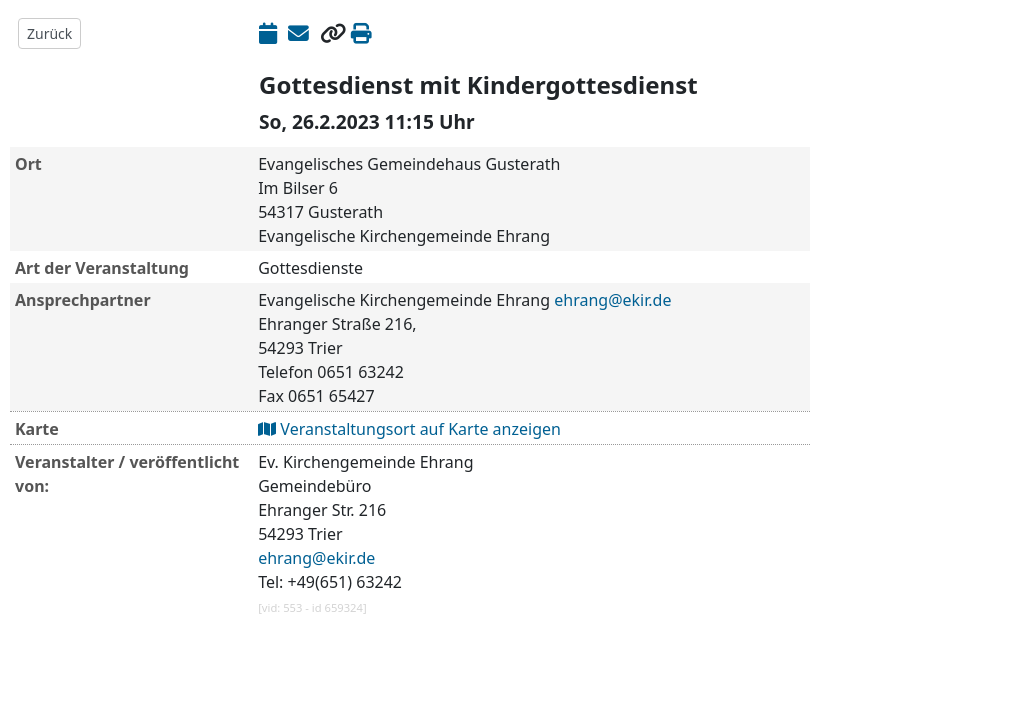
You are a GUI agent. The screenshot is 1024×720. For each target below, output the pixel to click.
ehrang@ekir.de (612, 300)
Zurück (49, 33)
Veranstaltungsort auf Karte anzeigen (409, 429)
